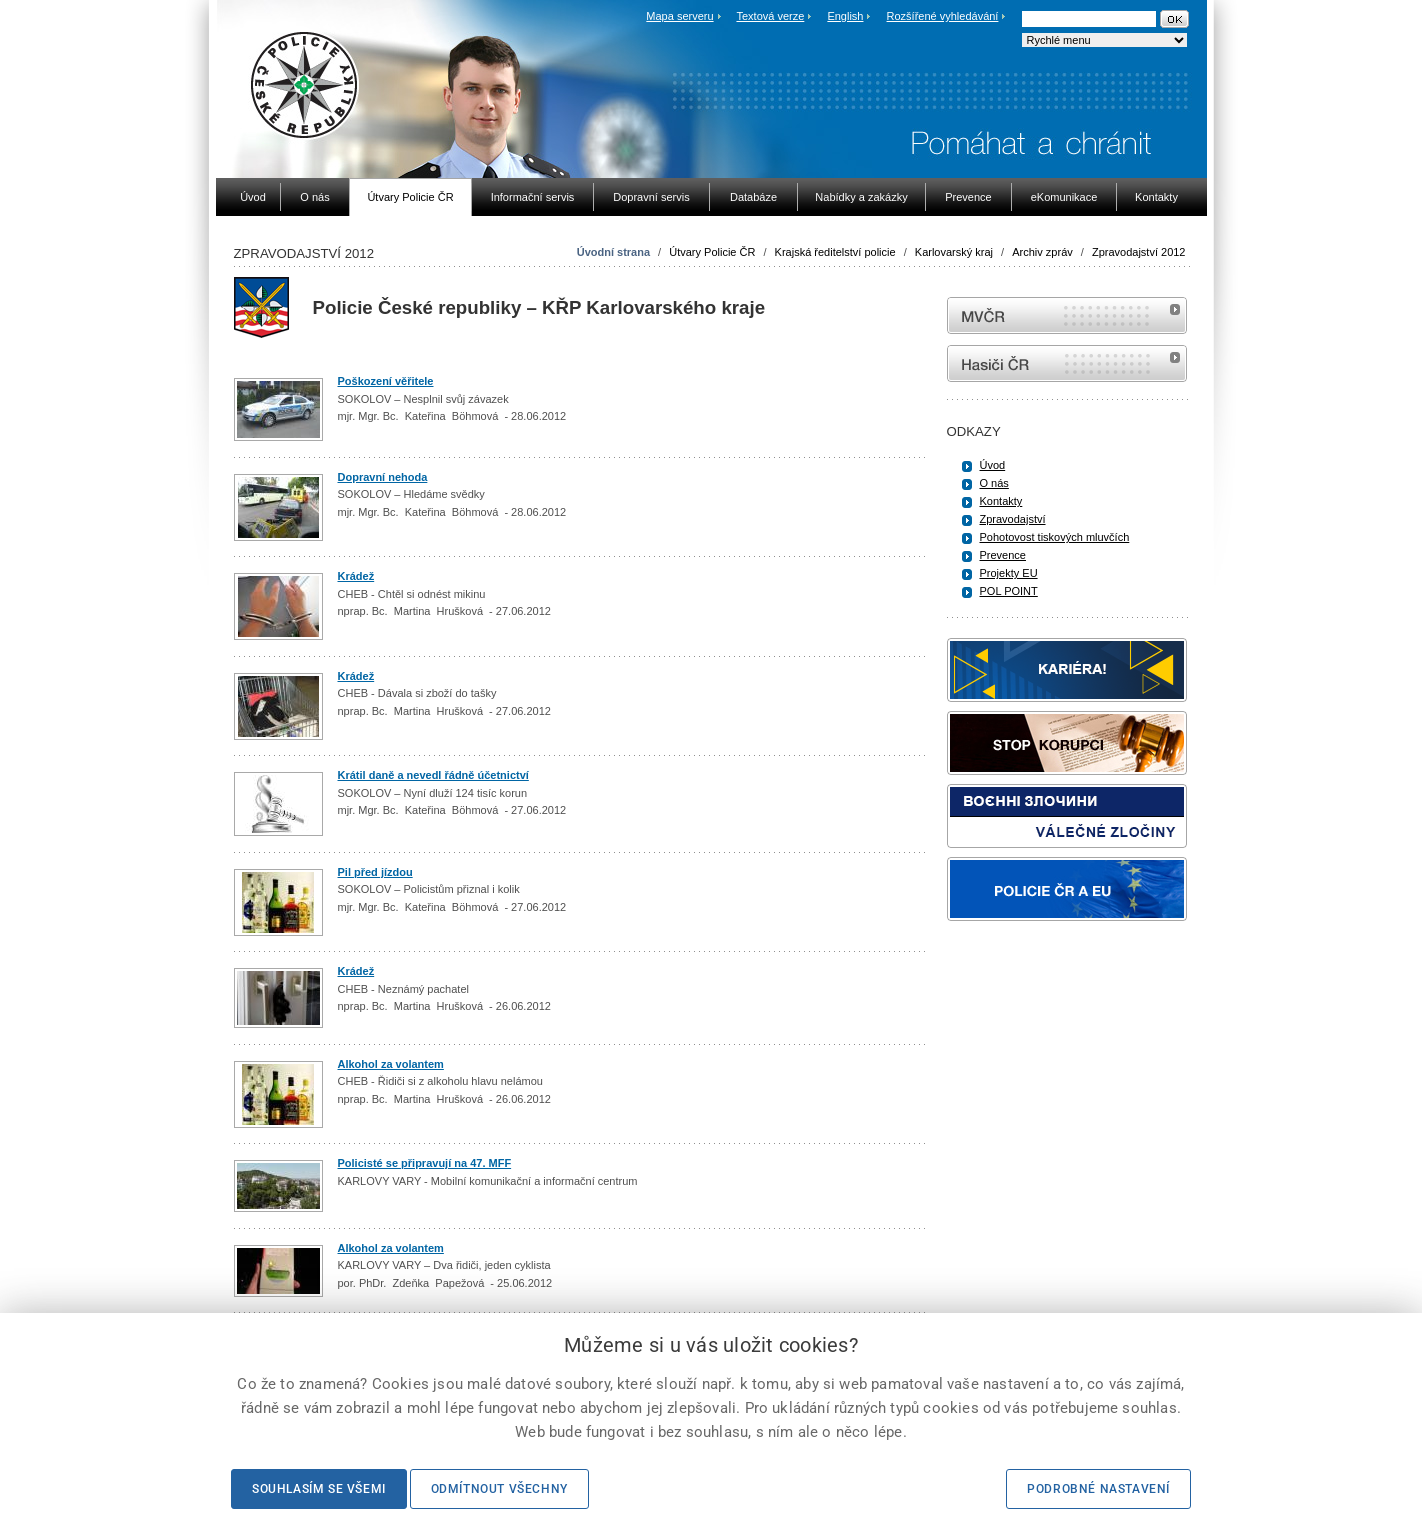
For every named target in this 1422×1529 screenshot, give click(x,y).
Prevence (1003, 555)
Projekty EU (1009, 573)
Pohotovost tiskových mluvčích (1055, 537)
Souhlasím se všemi (319, 1489)
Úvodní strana (613, 252)
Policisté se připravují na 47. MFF (425, 1163)
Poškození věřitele (386, 381)
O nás (994, 483)
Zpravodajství (1013, 519)
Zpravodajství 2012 (1139, 252)
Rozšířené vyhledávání (943, 16)
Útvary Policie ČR (712, 252)
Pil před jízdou (375, 872)
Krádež (356, 576)
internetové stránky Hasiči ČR (1067, 363)
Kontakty (1001, 501)
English (845, 16)
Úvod (993, 465)
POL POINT (1009, 591)
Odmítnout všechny (499, 1489)
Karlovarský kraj (954, 252)
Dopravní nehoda (383, 477)
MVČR (1067, 315)
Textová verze (770, 16)
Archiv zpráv (1042, 252)
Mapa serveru (679, 16)
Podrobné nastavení (1098, 1489)
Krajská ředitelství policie (835, 252)
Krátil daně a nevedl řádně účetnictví (433, 775)
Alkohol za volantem (391, 1064)
